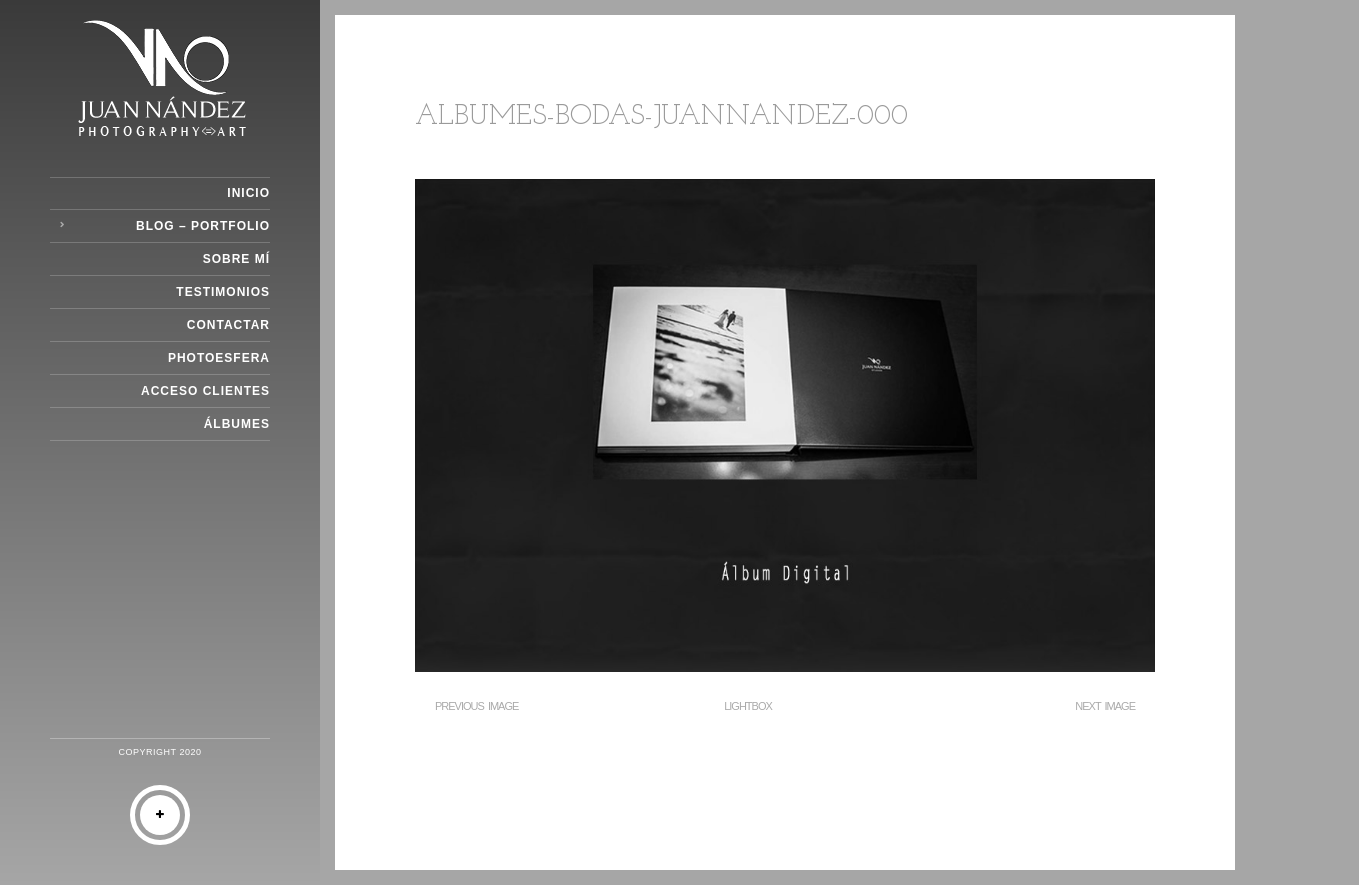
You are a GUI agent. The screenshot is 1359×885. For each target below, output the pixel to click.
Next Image (1105, 706)
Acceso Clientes (205, 391)
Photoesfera (219, 358)
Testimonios (223, 292)
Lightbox (748, 706)
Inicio (248, 193)
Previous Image (476, 706)
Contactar (228, 325)
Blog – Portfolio (203, 226)
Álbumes (237, 424)
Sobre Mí (236, 259)
